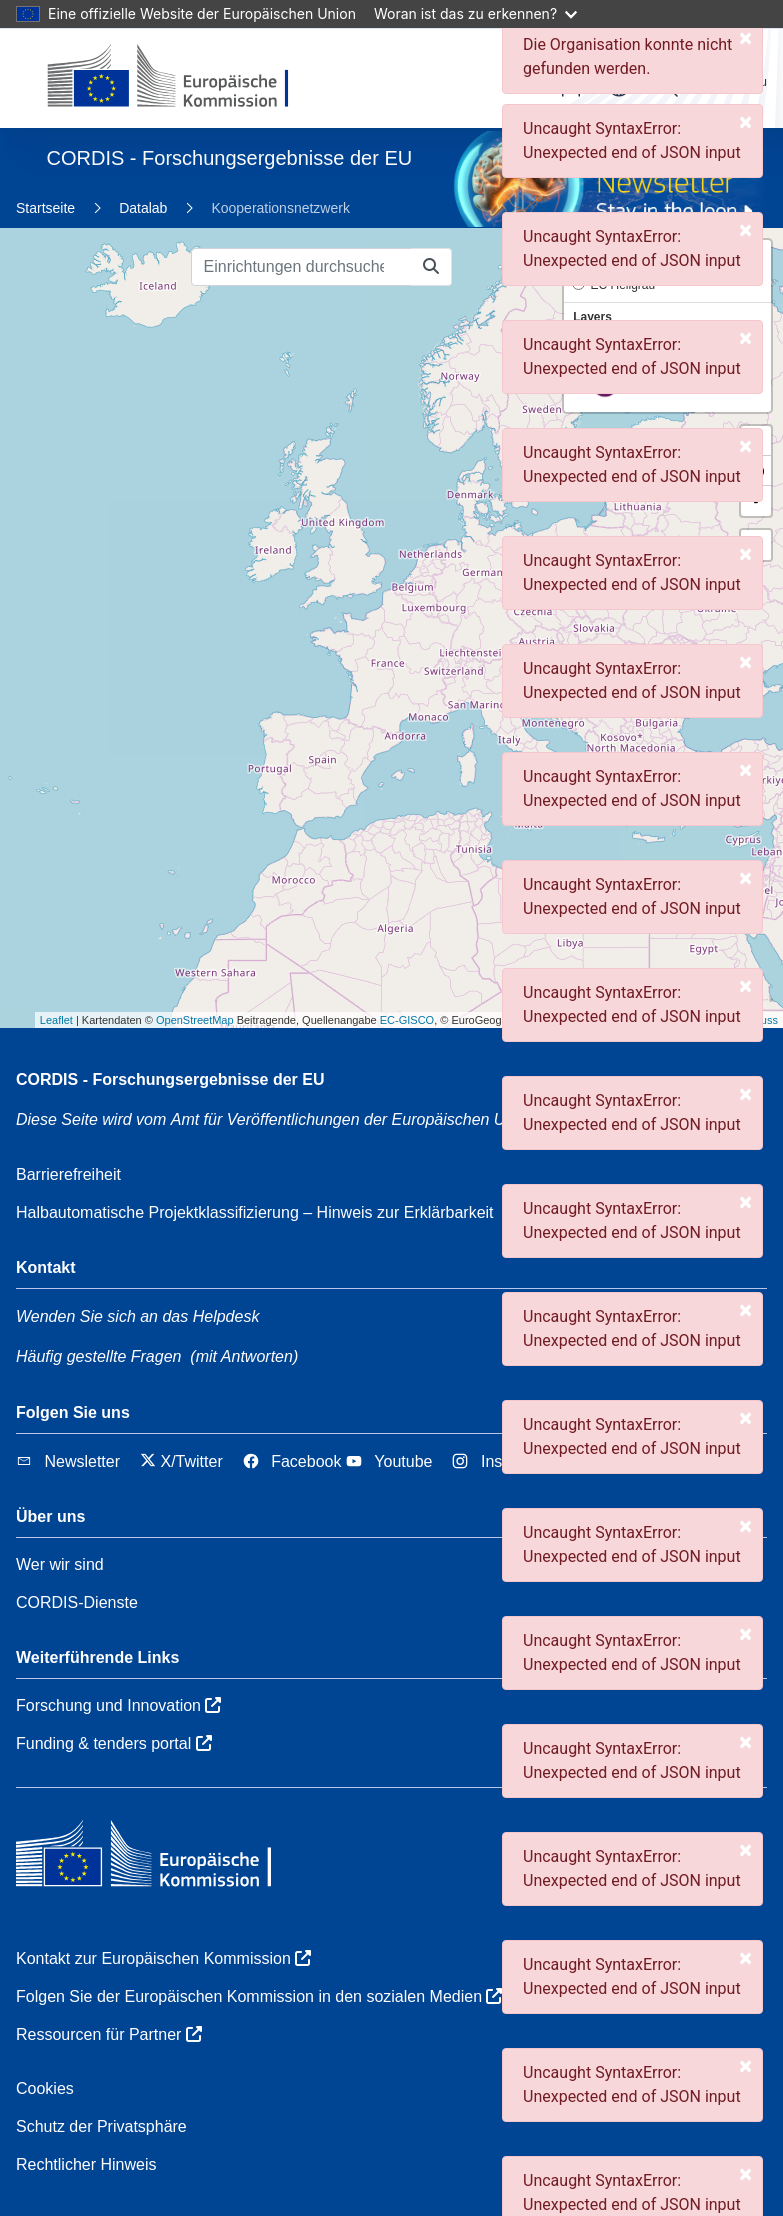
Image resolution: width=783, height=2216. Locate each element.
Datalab (143, 208)
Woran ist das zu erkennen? (475, 13)
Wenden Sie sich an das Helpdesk (137, 1316)
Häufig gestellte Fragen (98, 1356)
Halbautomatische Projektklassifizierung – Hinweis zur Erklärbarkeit (255, 1212)
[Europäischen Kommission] (184, 78)
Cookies (45, 2088)
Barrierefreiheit (68, 1174)
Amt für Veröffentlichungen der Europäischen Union (363, 1119)
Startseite (45, 208)
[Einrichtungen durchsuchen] (301, 267)
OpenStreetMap (195, 1020)
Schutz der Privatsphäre (101, 2126)
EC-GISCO (407, 1020)
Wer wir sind (60, 1564)
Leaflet (56, 1020)
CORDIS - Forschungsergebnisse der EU (170, 1079)
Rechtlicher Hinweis (86, 2164)
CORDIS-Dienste (77, 1602)
